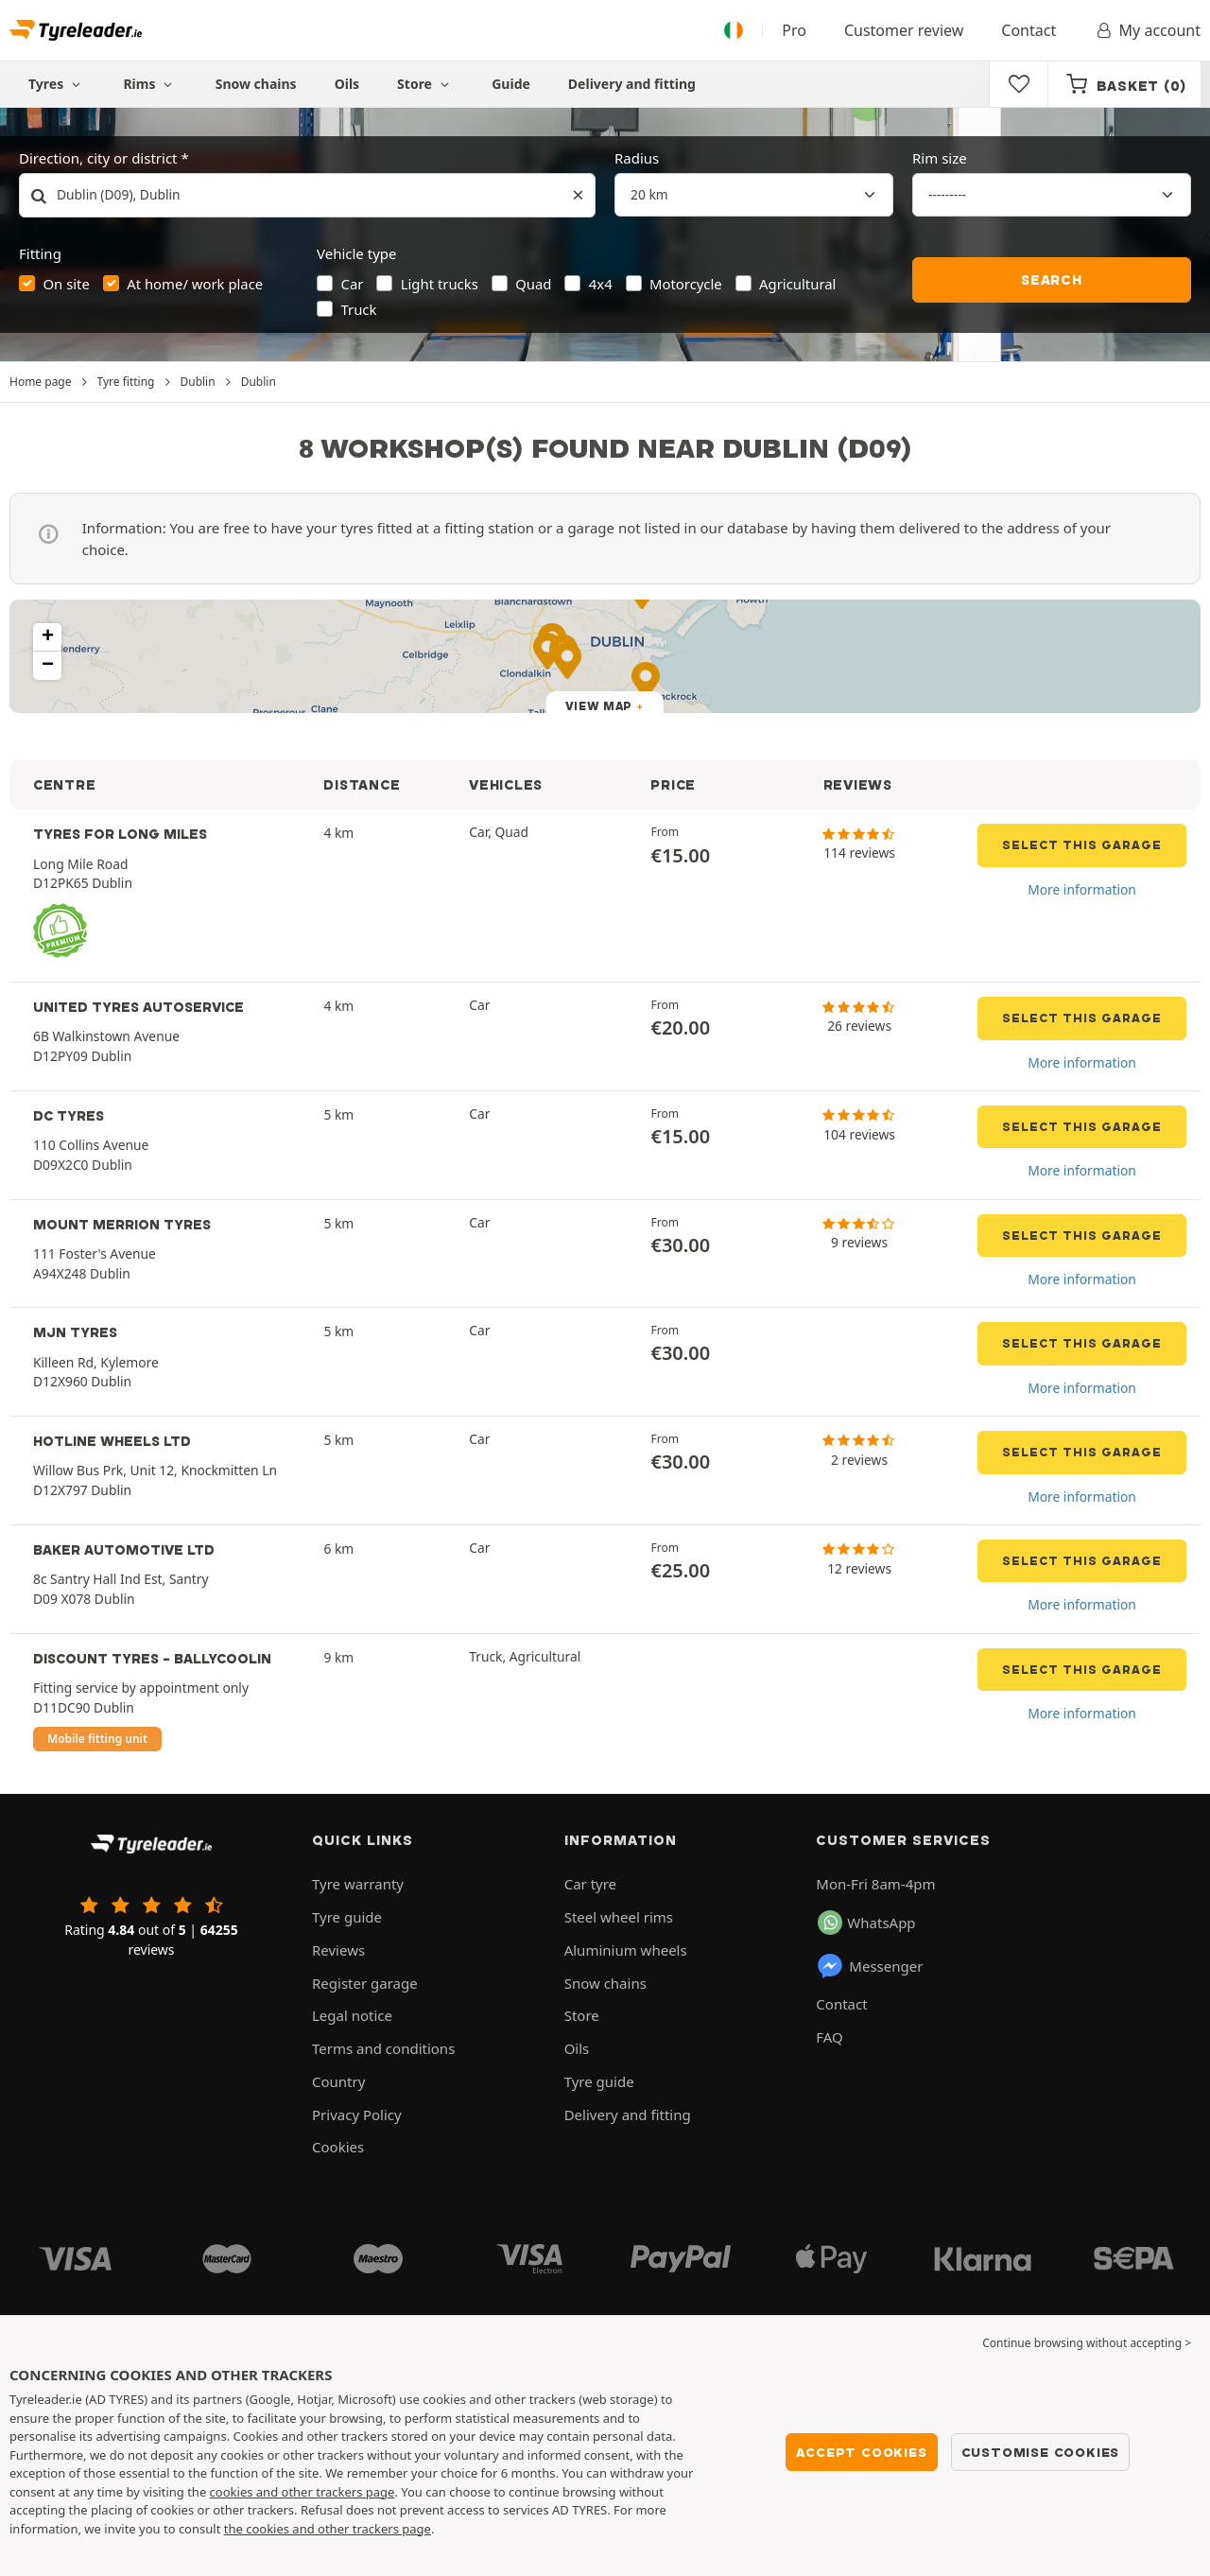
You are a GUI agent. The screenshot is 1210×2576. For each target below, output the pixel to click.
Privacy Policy (357, 2114)
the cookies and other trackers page (327, 2528)
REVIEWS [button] (857, 784)
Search (1051, 279)
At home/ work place (195, 283)
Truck (359, 309)
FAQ (829, 2037)
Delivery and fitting (632, 84)
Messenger (869, 1966)
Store (425, 84)
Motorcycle (685, 283)
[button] (47, 637)
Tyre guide (347, 1916)
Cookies (338, 2146)
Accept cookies (861, 2452)
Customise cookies (1040, 2452)
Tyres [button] (56, 84)
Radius (636, 157)
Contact (1028, 30)
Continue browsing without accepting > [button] (1086, 2343)
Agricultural (797, 283)
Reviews (338, 1950)
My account (1147, 30)
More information (1082, 889)
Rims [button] (150, 84)
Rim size (939, 157)
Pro (794, 30)
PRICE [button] (673, 784)
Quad (533, 283)
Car (352, 283)
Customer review (903, 30)
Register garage (365, 1983)
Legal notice (352, 2015)
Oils (347, 84)
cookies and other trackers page (302, 2491)
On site (66, 283)
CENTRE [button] (64, 784)
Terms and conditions (383, 2048)
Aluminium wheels (625, 1950)
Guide (511, 84)
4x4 (601, 283)
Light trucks (439, 283)
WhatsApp (866, 1922)
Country (338, 2081)
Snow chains (256, 84)
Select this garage (1082, 845)
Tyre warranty (358, 1883)
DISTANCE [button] (361, 784)
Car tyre (590, 1883)
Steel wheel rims (618, 1916)
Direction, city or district (98, 157)
